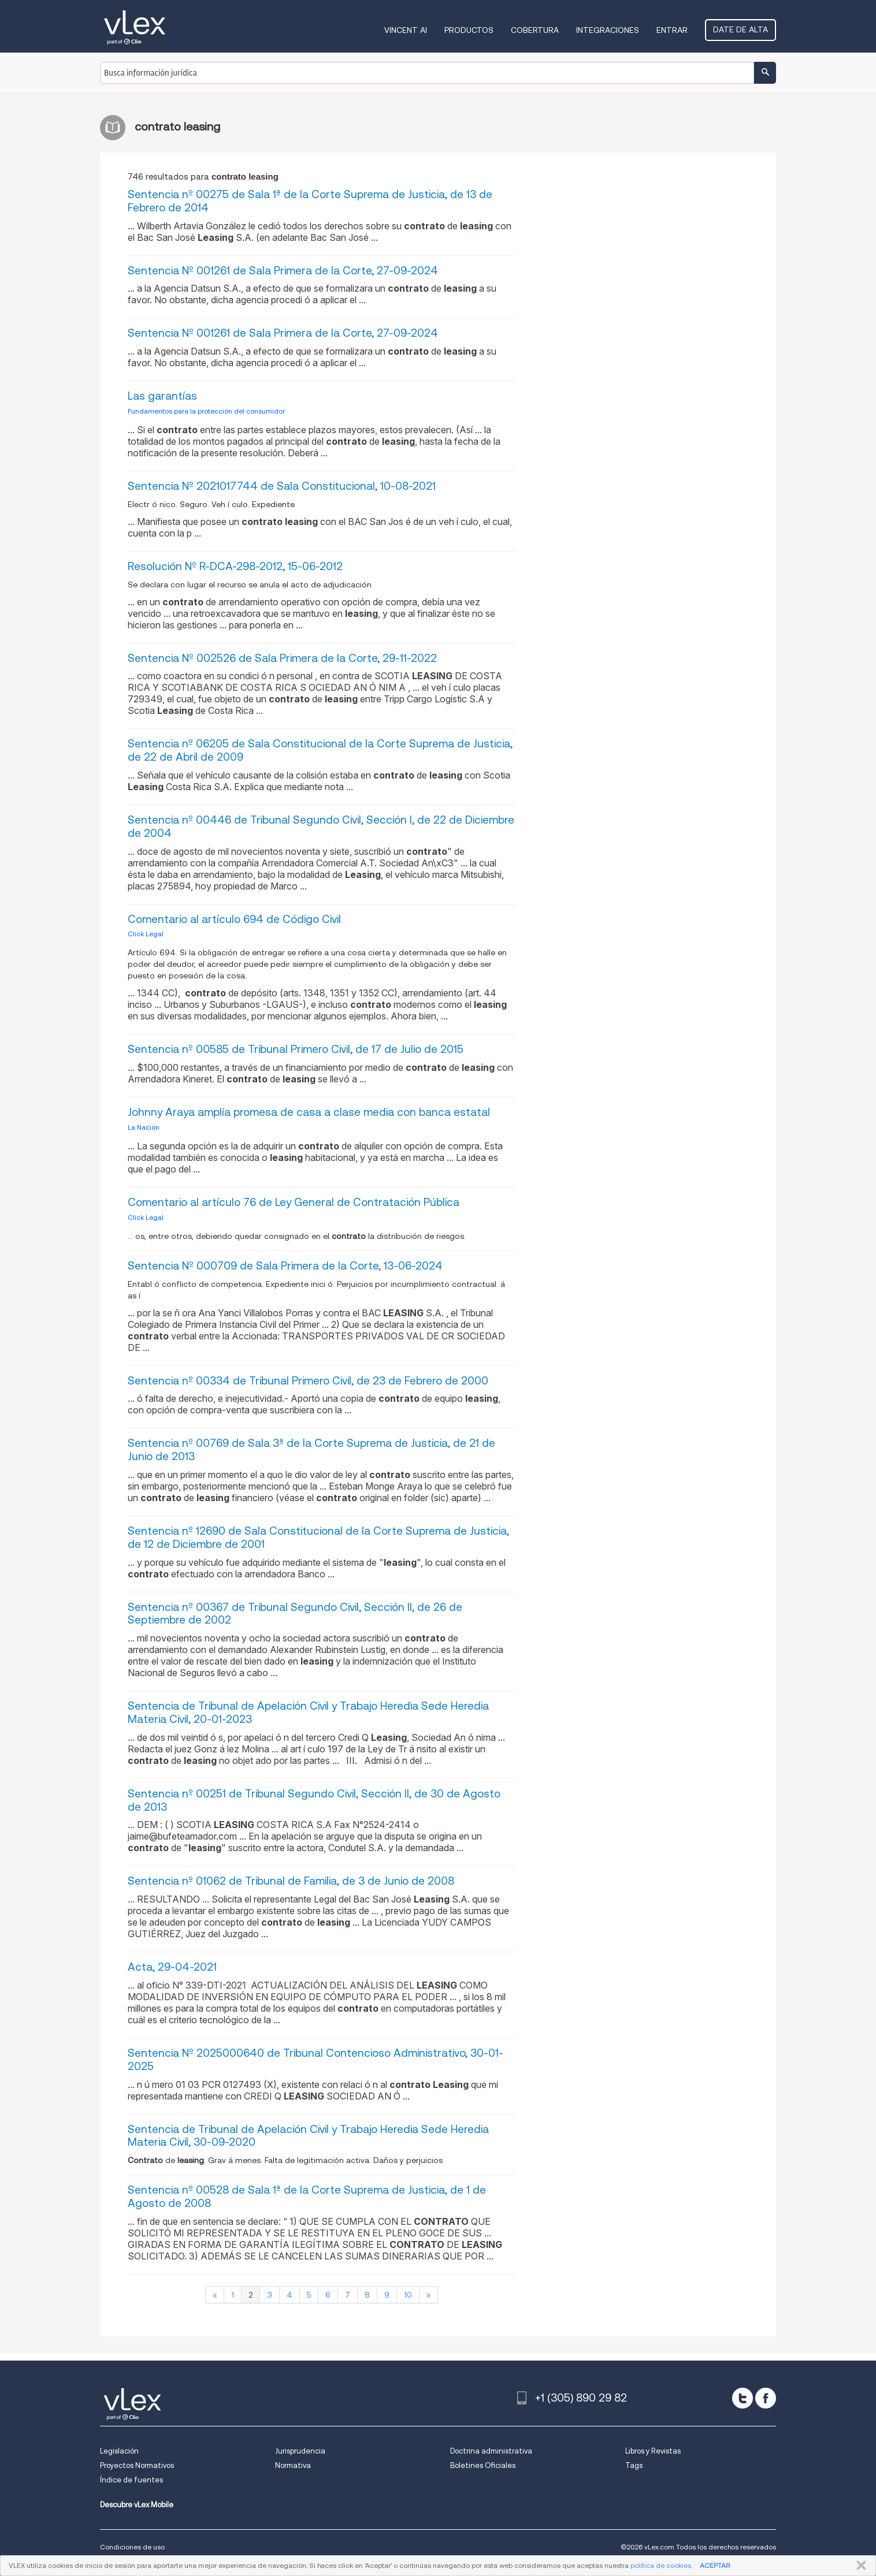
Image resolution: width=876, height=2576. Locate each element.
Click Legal (146, 933)
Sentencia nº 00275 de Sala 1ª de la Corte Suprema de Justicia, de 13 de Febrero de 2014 (310, 201)
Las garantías (162, 396)
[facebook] (765, 2398)
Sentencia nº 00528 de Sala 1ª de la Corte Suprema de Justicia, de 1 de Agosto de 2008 (307, 2196)
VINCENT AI (405, 30)
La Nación (143, 1127)
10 (408, 2294)
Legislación (119, 2451)
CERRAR (859, 2565)
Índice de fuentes (131, 2480)
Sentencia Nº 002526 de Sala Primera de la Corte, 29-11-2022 (282, 658)
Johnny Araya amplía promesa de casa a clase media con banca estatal (309, 1112)
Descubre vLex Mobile (136, 2504)
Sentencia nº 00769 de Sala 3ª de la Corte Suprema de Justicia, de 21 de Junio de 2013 (311, 1449)
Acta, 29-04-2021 (172, 1967)
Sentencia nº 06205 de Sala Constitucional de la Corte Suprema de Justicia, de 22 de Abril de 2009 (320, 750)
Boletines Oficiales (482, 2465)
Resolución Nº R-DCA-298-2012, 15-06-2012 (235, 566)
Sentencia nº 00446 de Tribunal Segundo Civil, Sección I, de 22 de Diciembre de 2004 (321, 826)
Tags (634, 2465)
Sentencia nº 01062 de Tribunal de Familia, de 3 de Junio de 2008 (291, 1881)
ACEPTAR (715, 2565)
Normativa (293, 2465)
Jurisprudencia (300, 2451)
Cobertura (535, 30)
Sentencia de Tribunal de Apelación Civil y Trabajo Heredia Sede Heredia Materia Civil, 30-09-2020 (308, 2136)
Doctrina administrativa (491, 2451)
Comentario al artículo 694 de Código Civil (234, 919)
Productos (468, 30)
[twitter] (742, 2398)
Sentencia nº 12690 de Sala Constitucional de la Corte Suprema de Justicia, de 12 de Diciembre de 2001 (318, 1537)
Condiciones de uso (132, 2547)
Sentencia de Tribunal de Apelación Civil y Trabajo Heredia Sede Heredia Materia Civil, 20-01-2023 (308, 1712)
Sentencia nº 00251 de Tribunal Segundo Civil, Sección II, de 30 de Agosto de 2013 (314, 1800)
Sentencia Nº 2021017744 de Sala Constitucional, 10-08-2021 (282, 486)
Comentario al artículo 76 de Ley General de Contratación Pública (293, 1202)
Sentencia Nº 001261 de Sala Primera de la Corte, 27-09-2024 (283, 271)
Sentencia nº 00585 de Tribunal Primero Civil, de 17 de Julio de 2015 (295, 1049)
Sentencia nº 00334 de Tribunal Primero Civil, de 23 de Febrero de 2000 (308, 1381)
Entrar (672, 30)
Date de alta (740, 29)
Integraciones (607, 30)
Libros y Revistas (653, 2451)
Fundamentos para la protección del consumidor (206, 411)
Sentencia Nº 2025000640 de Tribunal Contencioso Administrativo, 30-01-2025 (315, 2059)
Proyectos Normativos (137, 2465)
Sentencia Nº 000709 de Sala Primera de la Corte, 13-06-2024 (285, 1266)
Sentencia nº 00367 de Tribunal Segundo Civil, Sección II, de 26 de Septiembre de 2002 (295, 1613)
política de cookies (660, 2565)
